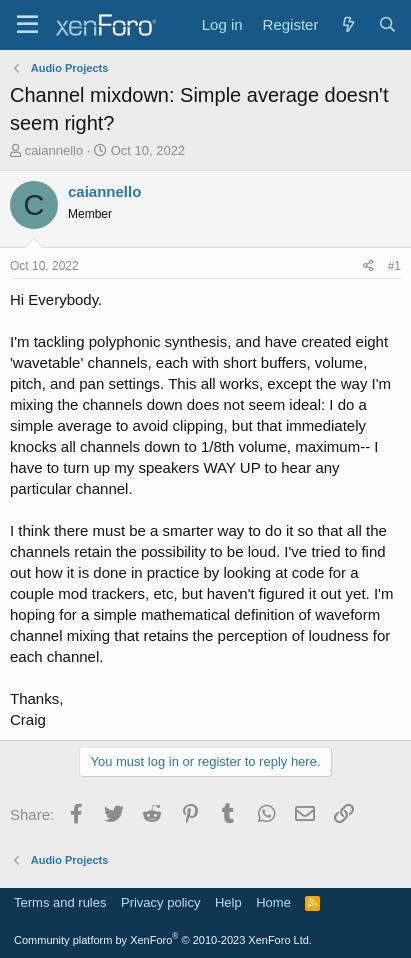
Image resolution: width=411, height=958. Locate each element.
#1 (394, 266)
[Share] (368, 266)
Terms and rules (60, 902)
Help (228, 902)
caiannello (54, 150)
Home (273, 902)
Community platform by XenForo (163, 940)
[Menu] (27, 25)
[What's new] (347, 24)
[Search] (387, 24)
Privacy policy (160, 902)
